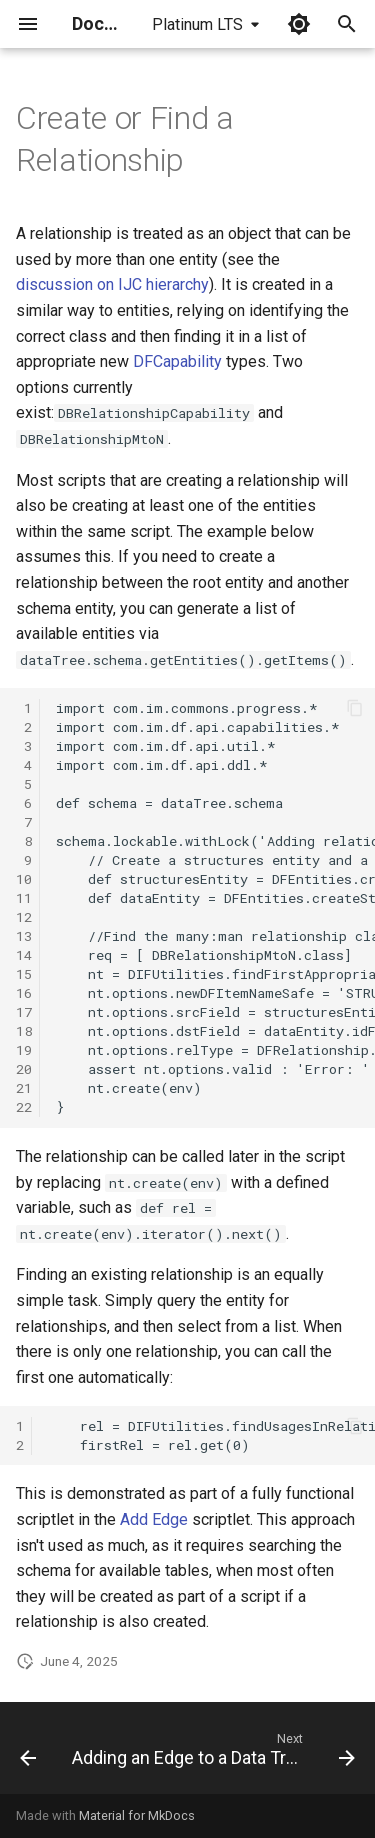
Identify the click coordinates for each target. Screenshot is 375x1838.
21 (24, 1088)
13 (24, 936)
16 (24, 993)
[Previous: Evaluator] (28, 1754)
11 (24, 898)
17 (24, 1012)
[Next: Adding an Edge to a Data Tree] (211, 1754)
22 (24, 1107)
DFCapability (177, 361)
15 (24, 974)
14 (24, 955)
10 (24, 879)
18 (24, 1031)
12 (24, 917)
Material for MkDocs (137, 1815)
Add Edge (154, 1519)
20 (24, 1069)
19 (24, 1050)
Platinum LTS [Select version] (197, 24)
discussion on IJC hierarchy (112, 284)
